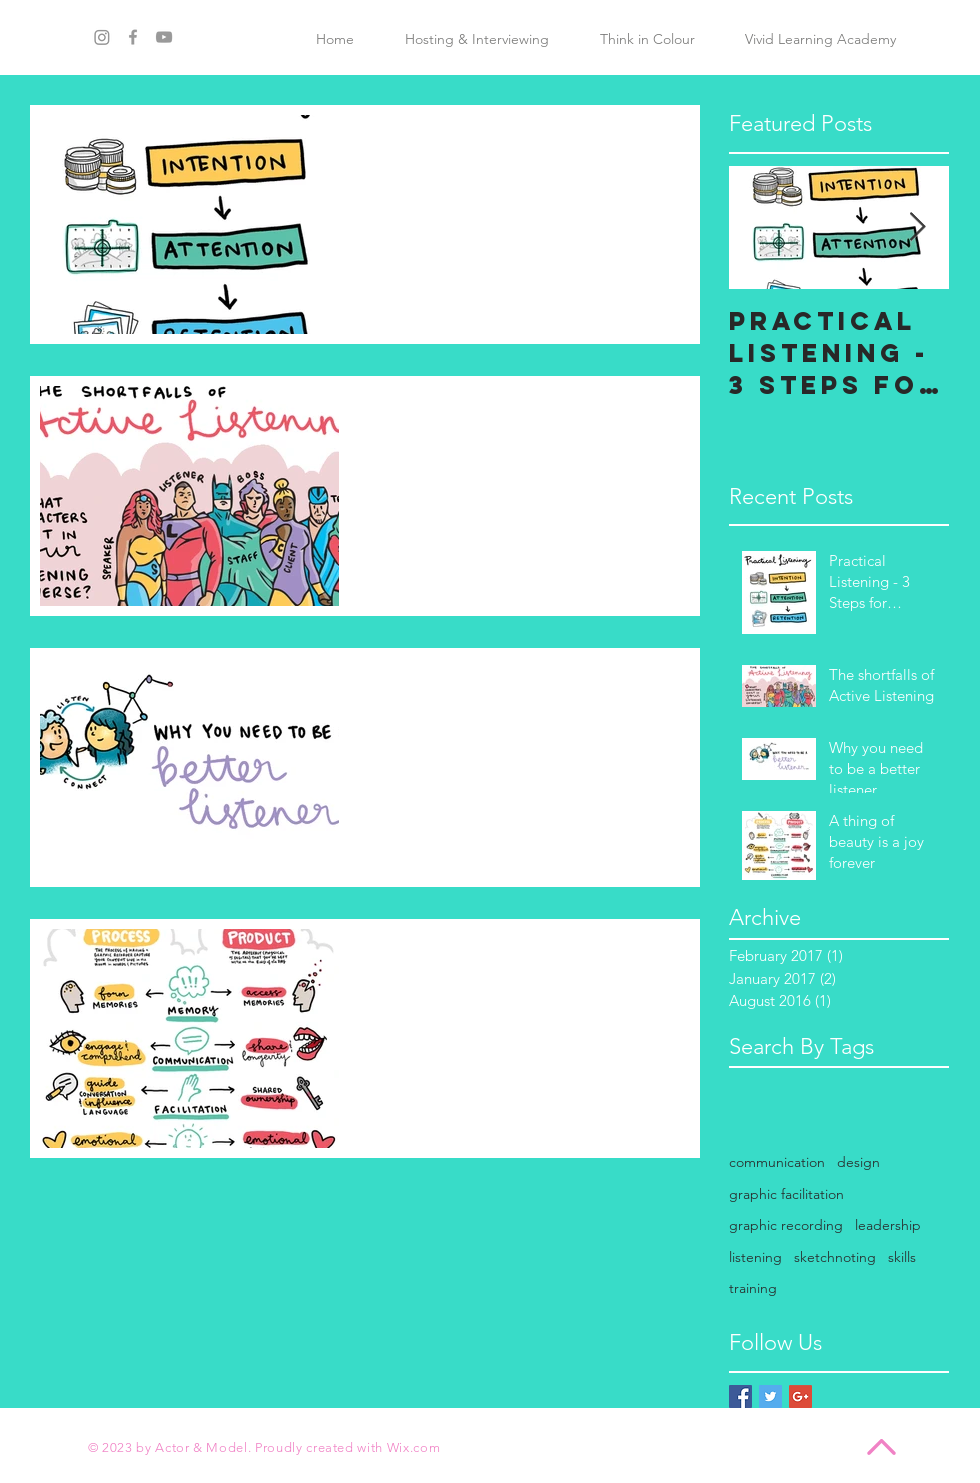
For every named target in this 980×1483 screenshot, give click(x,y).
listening (755, 1257)
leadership (888, 1225)
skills (902, 1257)
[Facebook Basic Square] (740, 1396)
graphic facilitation (786, 1194)
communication (777, 1162)
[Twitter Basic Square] (770, 1396)
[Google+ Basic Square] (800, 1396)
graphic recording (786, 1225)
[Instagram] (102, 37)
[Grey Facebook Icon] (133, 37)
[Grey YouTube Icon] (164, 37)
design (858, 1162)
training (753, 1288)
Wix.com (414, 1447)
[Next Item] (917, 227)
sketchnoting (835, 1257)
